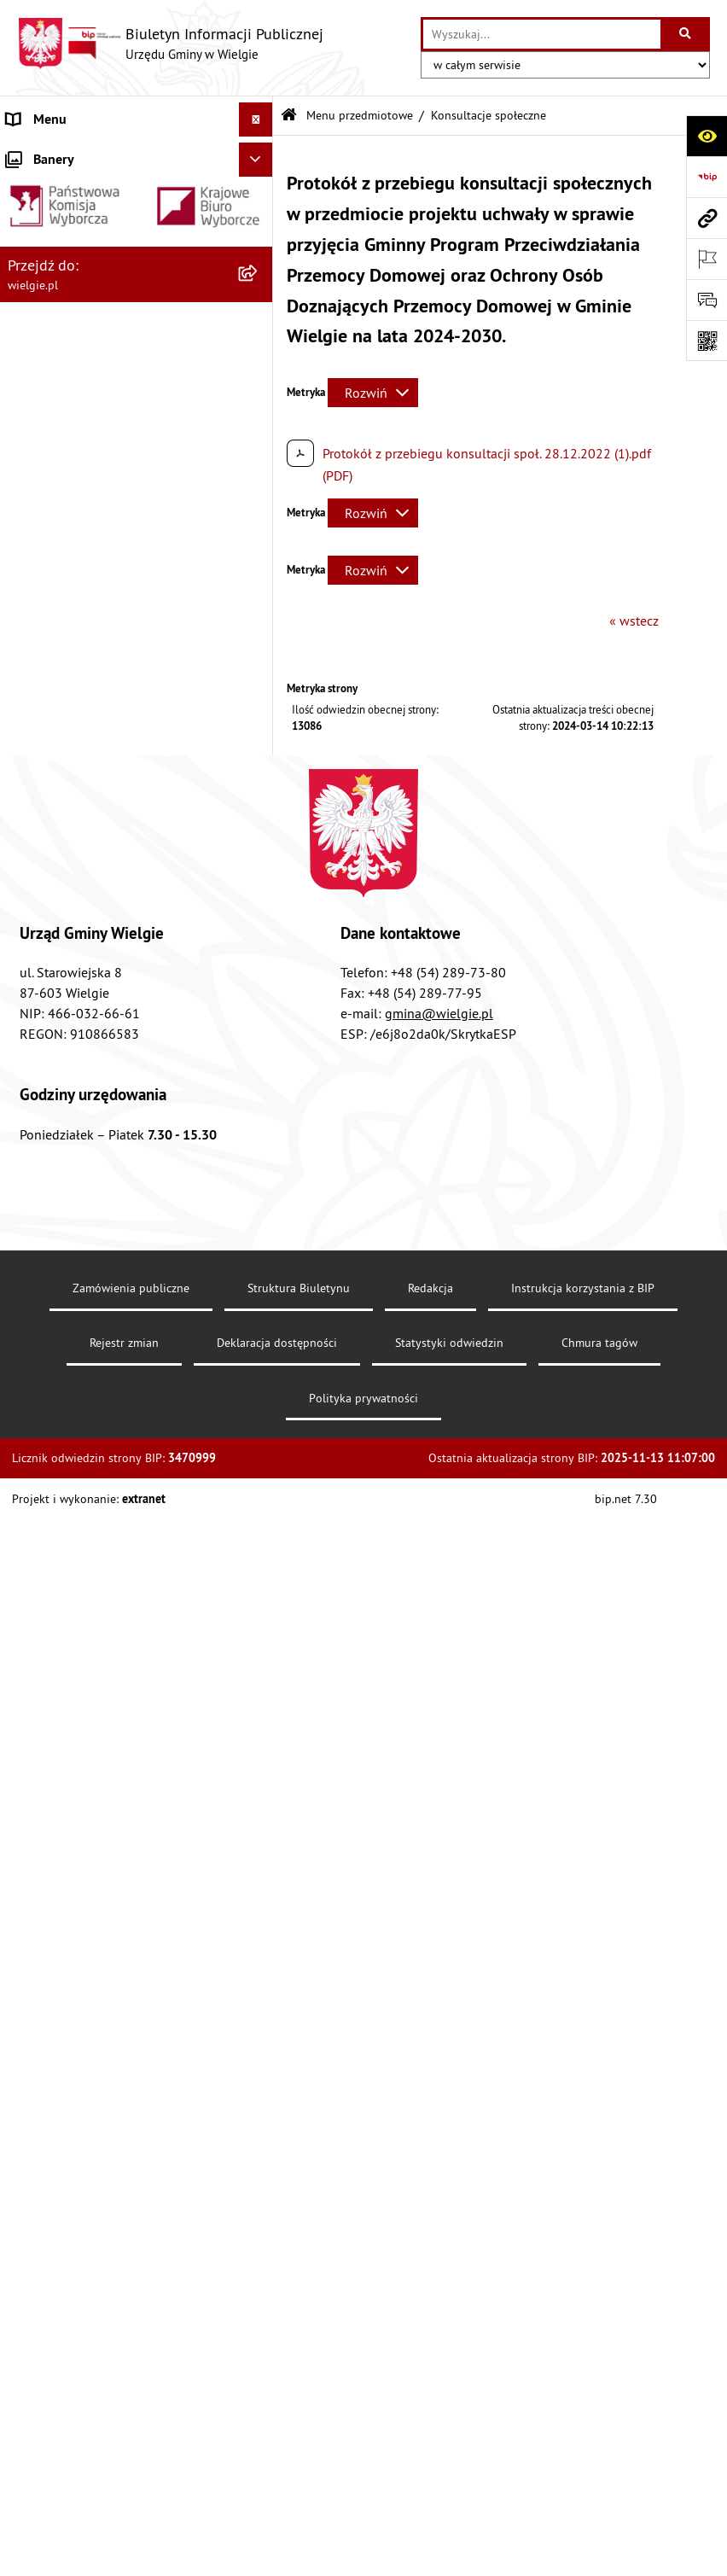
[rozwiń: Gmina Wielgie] (258, 198)
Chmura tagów (599, 2501)
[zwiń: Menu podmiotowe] (258, 154)
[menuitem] (136, 198)
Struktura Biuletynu (298, 2446)
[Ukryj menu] (256, 119)
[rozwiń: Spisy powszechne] (258, 1213)
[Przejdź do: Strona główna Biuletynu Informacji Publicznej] (289, 115)
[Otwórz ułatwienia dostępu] (706, 135)
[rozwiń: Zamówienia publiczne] (258, 1435)
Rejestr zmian (124, 2501)
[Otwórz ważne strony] (706, 258)
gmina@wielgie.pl (439, 2171)
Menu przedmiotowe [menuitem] (67, 469)
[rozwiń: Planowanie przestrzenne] (258, 1032)
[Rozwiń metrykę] (373, 392)
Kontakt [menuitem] (29, 1627)
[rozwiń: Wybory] (258, 1559)
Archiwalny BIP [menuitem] (50, 1696)
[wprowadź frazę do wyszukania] (542, 34)
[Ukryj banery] (256, 1770)
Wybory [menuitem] (28, 1559)
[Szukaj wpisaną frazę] (686, 34)
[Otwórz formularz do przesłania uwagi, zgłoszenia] (706, 299)
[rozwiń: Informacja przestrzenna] (258, 941)
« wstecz (634, 620)
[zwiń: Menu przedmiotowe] (258, 469)
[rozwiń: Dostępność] (258, 604)
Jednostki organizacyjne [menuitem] (76, 1525)
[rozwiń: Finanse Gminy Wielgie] (258, 695)
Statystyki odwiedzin (449, 2501)
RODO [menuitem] (24, 1730)
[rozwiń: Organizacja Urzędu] (258, 334)
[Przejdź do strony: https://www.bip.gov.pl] (706, 176)
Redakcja (430, 2446)
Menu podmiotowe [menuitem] (62, 153)
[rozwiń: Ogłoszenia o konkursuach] (258, 1594)
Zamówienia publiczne (131, 2446)
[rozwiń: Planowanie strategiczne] (258, 1324)
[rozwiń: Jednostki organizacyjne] (258, 1525)
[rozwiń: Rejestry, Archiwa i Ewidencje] (258, 379)
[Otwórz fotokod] (706, 340)
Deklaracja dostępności (277, 2501)
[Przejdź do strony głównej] (170, 43)
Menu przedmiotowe (359, 115)
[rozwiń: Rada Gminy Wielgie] (258, 1122)
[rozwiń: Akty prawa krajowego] (258, 559)
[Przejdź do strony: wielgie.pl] (706, 217)
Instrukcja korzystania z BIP (582, 2446)
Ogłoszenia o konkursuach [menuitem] (84, 1593)
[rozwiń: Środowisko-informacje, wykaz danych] (258, 1258)
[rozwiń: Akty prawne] (258, 514)
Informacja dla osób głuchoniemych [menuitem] (112, 1661)
